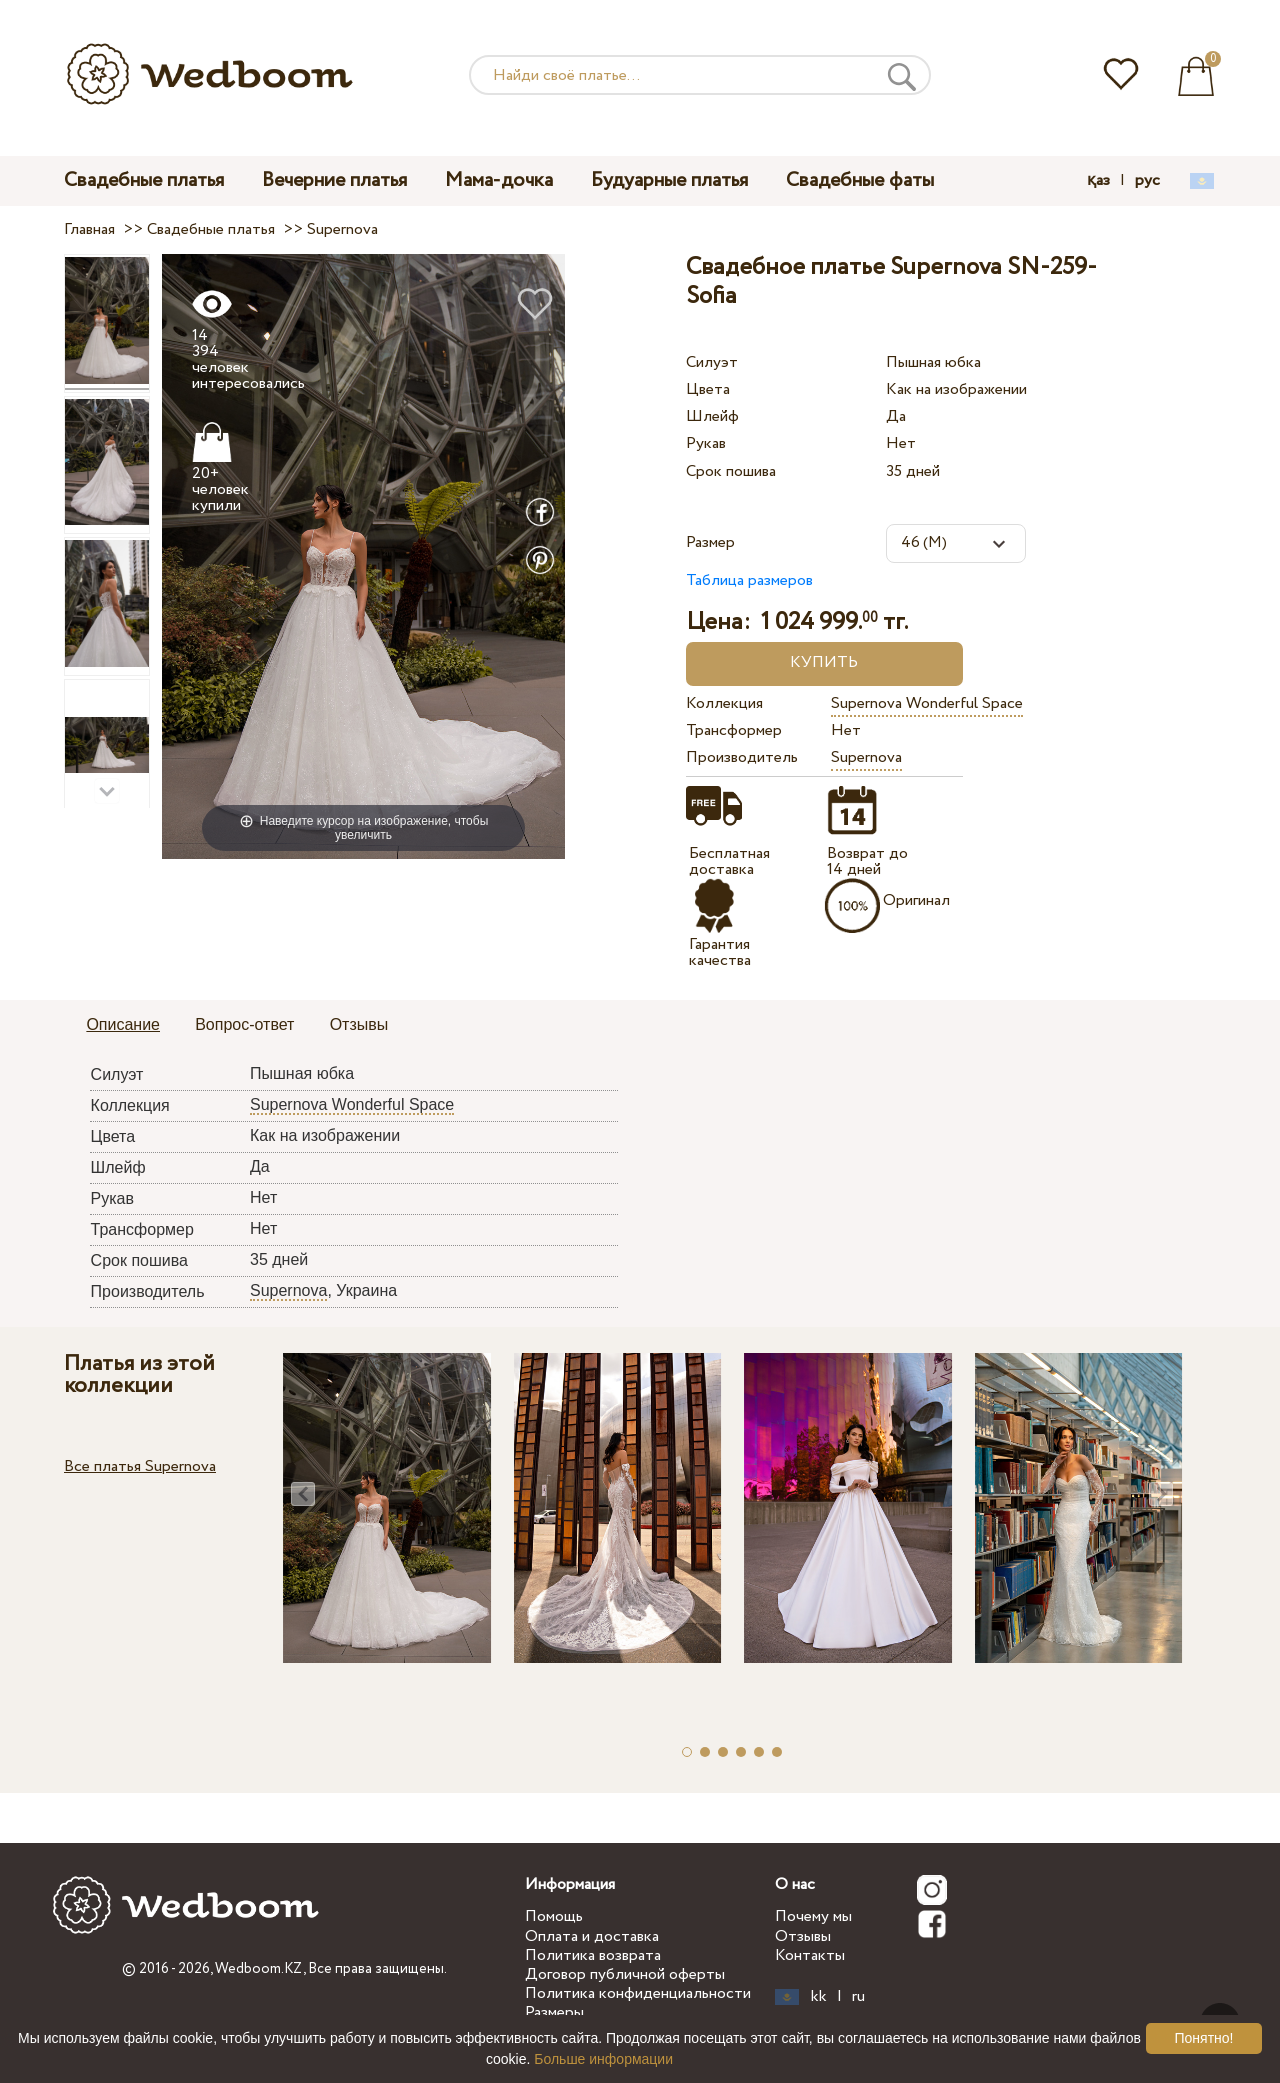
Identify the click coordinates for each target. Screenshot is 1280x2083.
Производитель (742, 757)
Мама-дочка (499, 180)
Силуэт (712, 362)
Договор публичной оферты (625, 1974)
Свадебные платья (144, 180)
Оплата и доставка (592, 1936)
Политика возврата (593, 1955)
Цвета (708, 389)
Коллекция (724, 703)
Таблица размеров (749, 580)
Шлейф (712, 416)
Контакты (810, 1955)
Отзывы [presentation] (359, 1024)
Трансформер (734, 730)
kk (819, 1997)
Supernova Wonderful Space (927, 703)
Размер (710, 542)
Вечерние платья (334, 180)
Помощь (554, 1916)
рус (1147, 181)
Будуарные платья (669, 180)
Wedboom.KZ (259, 1969)
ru (858, 1997)
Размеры (554, 2012)
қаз (1098, 181)
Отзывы (803, 1936)
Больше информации (603, 2059)
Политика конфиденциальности (638, 1993)
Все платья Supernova (140, 1466)
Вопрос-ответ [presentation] (244, 1024)
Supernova (866, 757)
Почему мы (813, 1916)
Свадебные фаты (860, 180)
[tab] (123, 1026)
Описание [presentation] (123, 1024)
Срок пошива (731, 471)
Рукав (706, 443)
